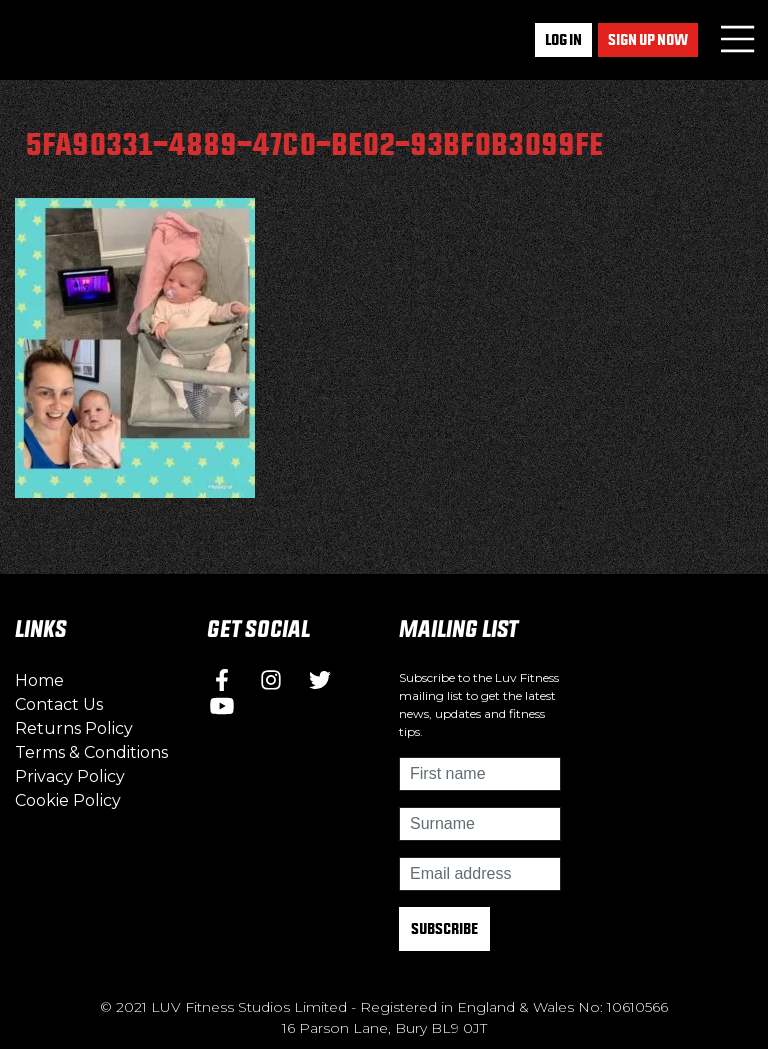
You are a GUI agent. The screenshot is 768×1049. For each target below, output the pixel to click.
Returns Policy (74, 728)
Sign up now (648, 39)
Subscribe (444, 928)
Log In (563, 39)
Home (39, 680)
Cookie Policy (68, 800)
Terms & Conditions (91, 752)
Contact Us (59, 704)
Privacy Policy (70, 776)
